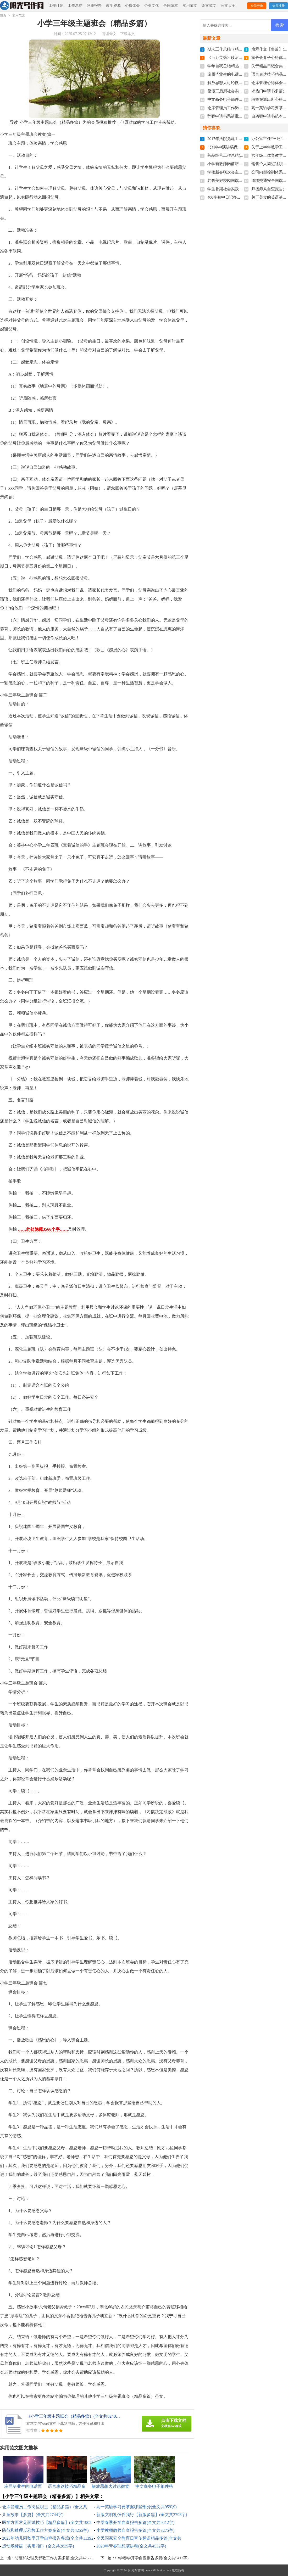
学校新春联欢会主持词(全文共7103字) (240, 172)
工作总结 (75, 6)
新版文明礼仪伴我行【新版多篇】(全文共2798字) (141, 2514)
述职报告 (94, 6)
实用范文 (189, 6)
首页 (3, 15)
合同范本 (170, 6)
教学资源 (113, 6)
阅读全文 (109, 34)
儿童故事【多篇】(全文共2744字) (33, 2514)
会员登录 (257, 6)
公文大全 (228, 6)
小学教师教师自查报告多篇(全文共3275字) (135, 2530)
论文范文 (209, 6)
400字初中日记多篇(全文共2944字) (237, 197)
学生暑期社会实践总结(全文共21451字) (241, 189)
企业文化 (151, 6)
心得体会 (132, 6)
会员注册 (278, 6)
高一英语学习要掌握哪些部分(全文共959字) (136, 2507)
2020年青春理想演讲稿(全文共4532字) (131, 2546)
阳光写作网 (136, 2570)
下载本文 (127, 34)
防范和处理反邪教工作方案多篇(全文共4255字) (45, 2530)
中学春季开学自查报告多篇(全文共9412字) (135, 2522)
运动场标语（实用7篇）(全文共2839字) (38, 2546)
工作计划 (56, 6)
